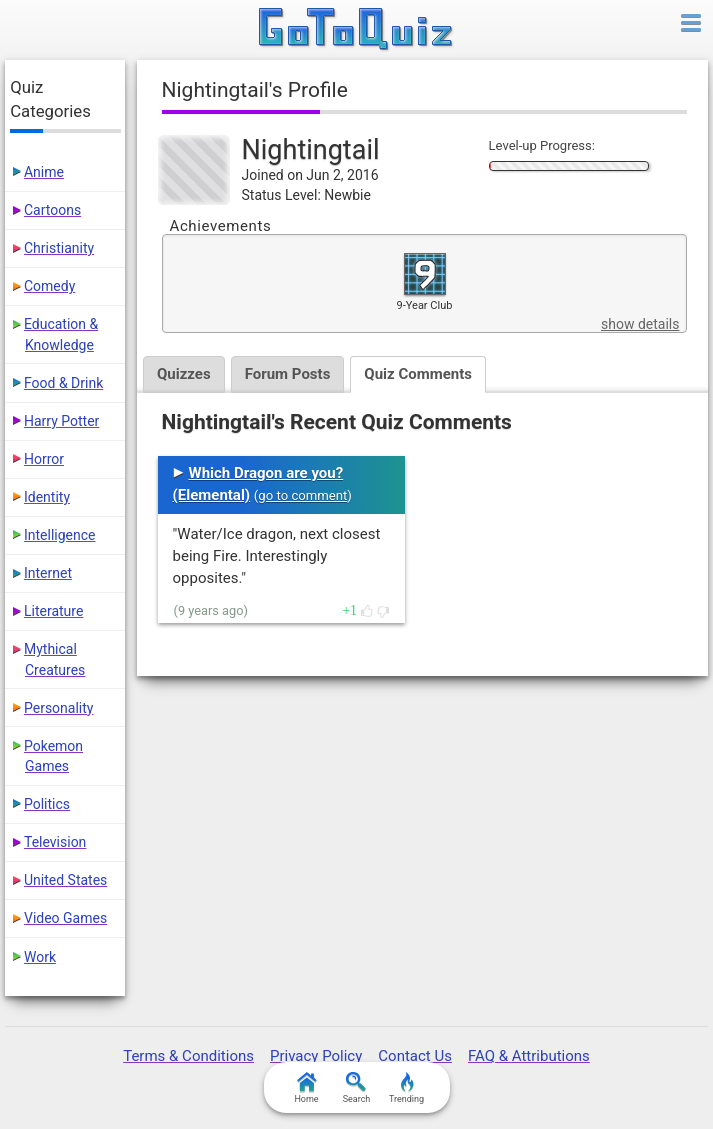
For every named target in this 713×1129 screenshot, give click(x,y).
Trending (406, 1088)
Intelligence (60, 535)
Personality (58, 708)
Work (40, 957)
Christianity (59, 248)
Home (306, 1088)
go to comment (302, 495)
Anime (44, 172)
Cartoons (52, 210)
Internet (48, 573)
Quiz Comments (418, 374)
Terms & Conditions (188, 1056)
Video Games (65, 918)
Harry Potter (61, 421)
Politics (47, 804)
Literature (53, 611)
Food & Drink (63, 383)
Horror (44, 459)
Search (357, 1088)
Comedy (49, 286)
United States (65, 880)
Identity (47, 497)
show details (640, 324)
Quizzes (184, 374)
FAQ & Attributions (529, 1056)
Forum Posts (288, 374)
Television (55, 842)
